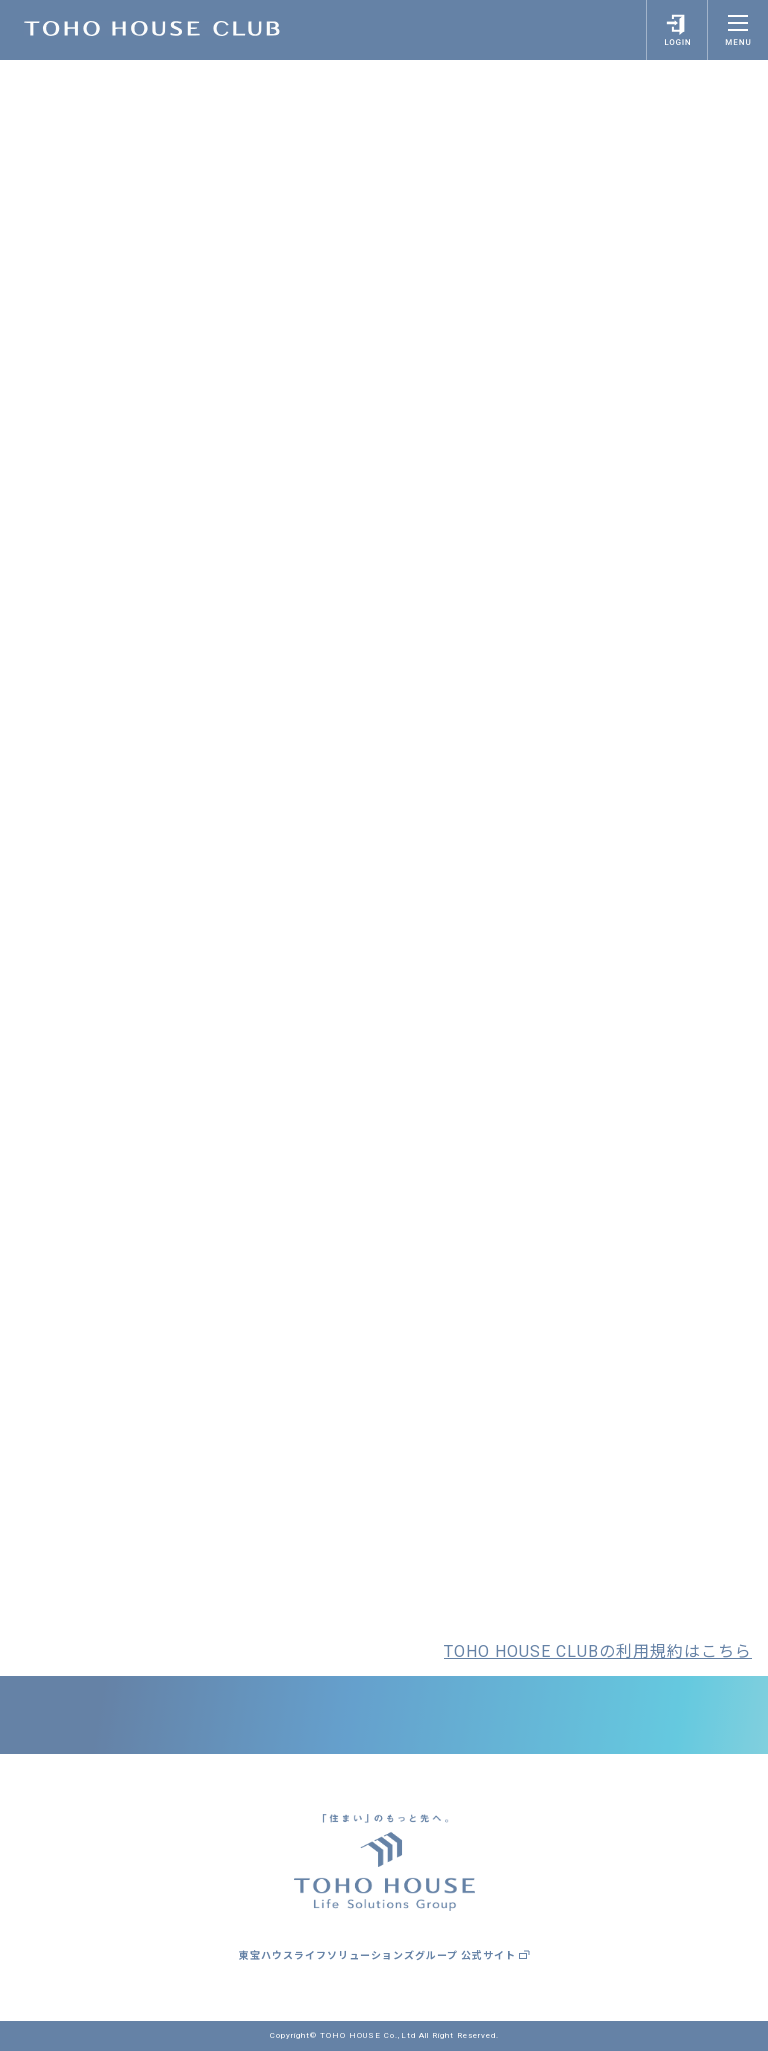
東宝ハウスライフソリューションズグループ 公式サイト (384, 1955)
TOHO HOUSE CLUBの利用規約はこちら (598, 1651)
